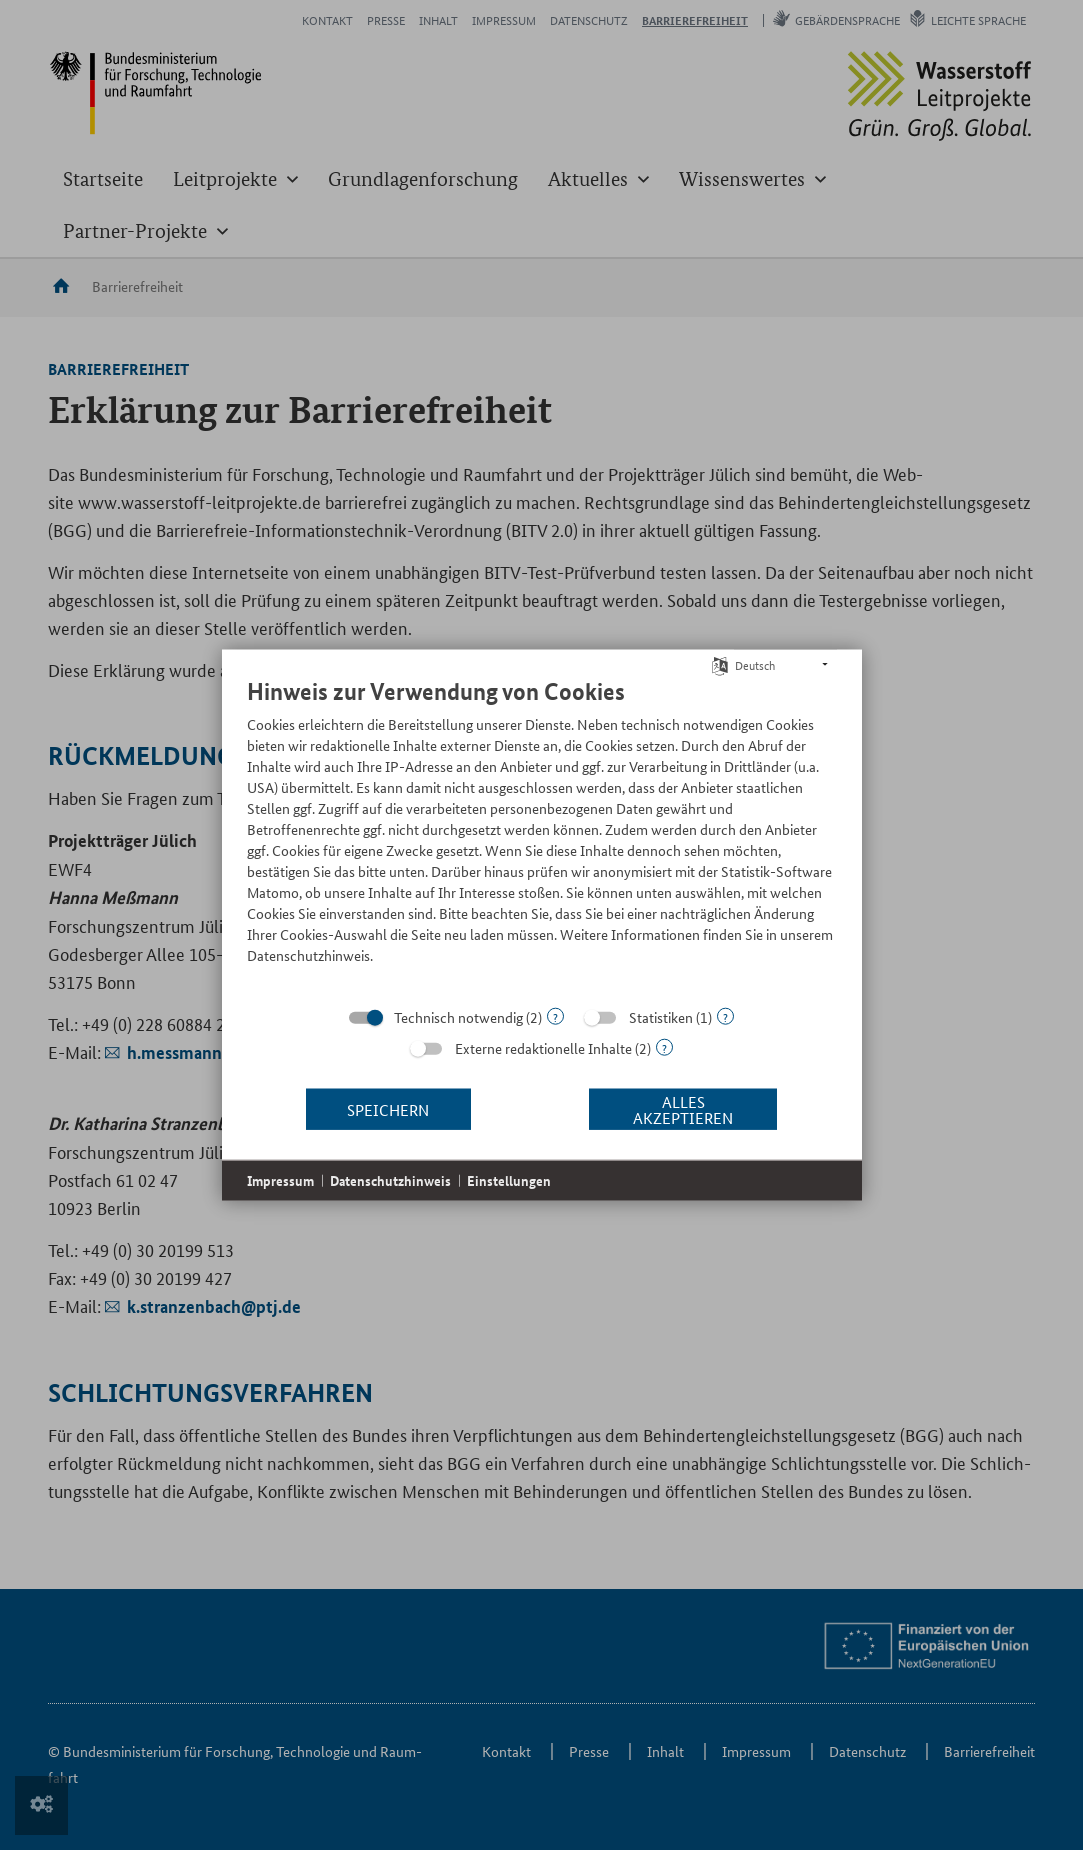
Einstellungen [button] (509, 1180)
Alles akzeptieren (683, 1108)
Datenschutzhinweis (390, 1180)
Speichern (388, 1108)
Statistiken (661, 1017)
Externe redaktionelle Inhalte (543, 1048)
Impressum (280, 1180)
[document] (542, 836)
